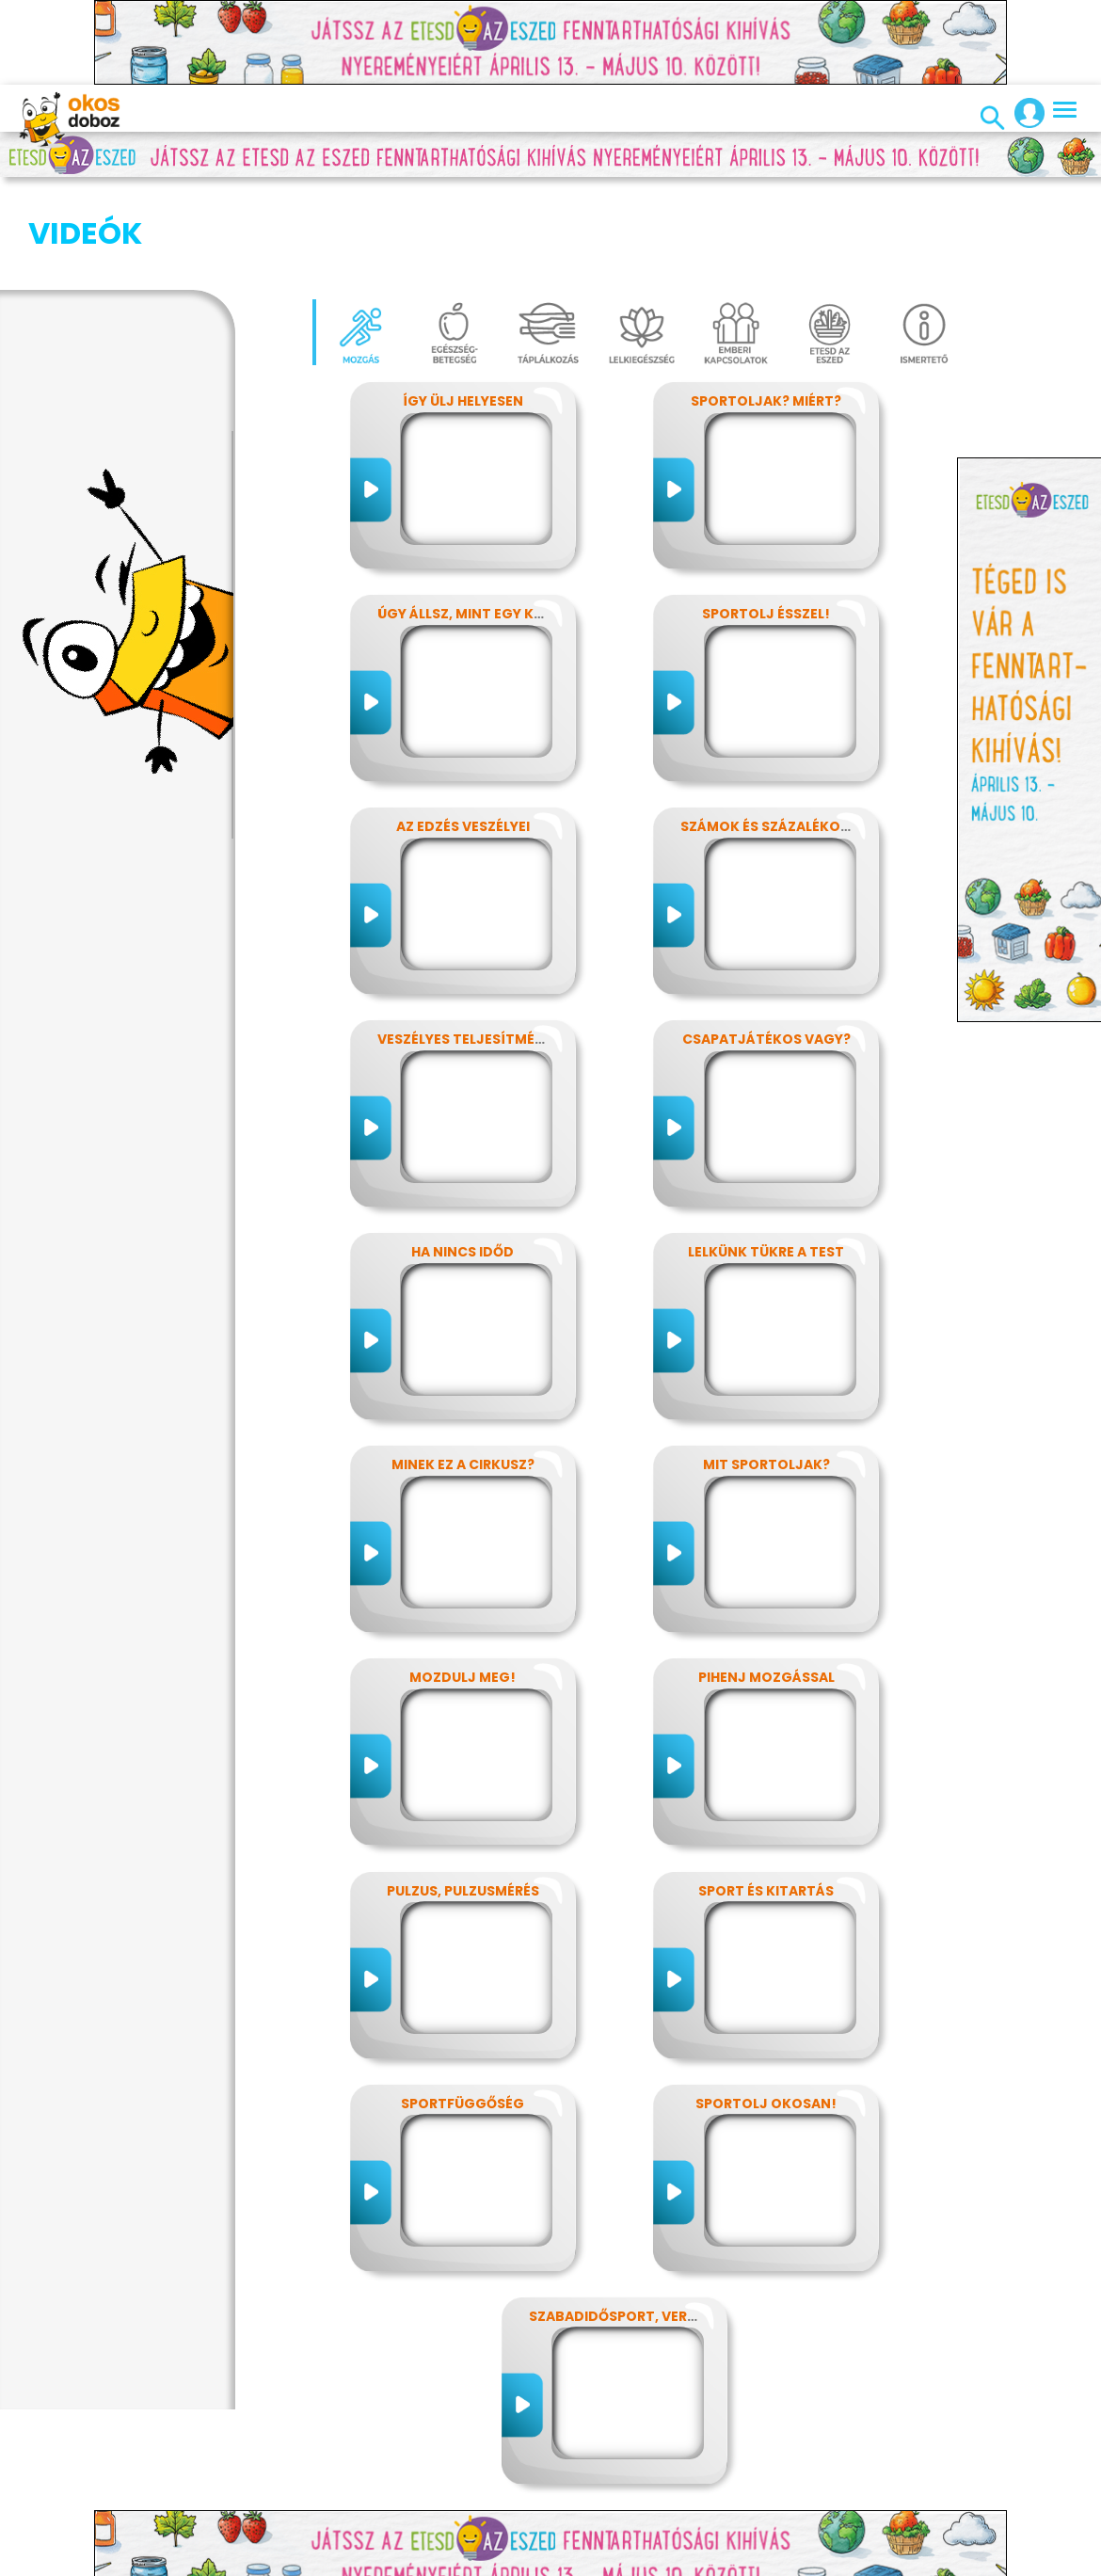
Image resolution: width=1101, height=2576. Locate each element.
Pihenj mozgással (766, 1583)
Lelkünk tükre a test (766, 1157)
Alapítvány (713, 2561)
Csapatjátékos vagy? (766, 945)
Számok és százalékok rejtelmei (802, 732)
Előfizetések (393, 2561)
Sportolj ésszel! (766, 519)
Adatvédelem (293, 2561)
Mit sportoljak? (766, 1370)
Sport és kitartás (766, 1796)
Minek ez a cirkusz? (463, 1370)
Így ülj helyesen (463, 306)
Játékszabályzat (506, 2561)
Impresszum (191, 2561)
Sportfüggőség (462, 2009)
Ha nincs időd (462, 1157)
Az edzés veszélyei (463, 732)
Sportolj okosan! (766, 2009)
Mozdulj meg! (462, 1583)
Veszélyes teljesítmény (465, 945)
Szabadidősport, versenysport (648, 2222)
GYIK (647, 2561)
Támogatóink (810, 2561)
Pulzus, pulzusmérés (463, 1796)
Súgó (888, 2561)
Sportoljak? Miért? (766, 306)
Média (598, 2561)
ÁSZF (935, 2561)
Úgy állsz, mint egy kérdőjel (485, 519)
